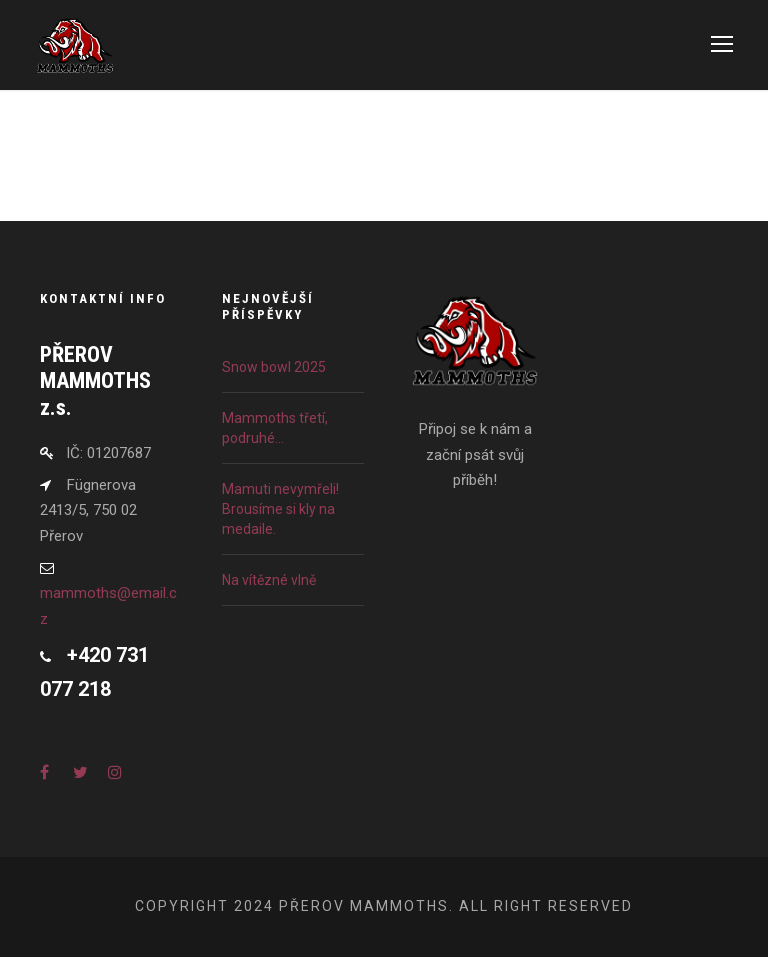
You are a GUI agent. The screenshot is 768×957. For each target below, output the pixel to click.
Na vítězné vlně (269, 580)
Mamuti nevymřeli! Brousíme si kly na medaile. (280, 509)
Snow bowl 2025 (274, 367)
